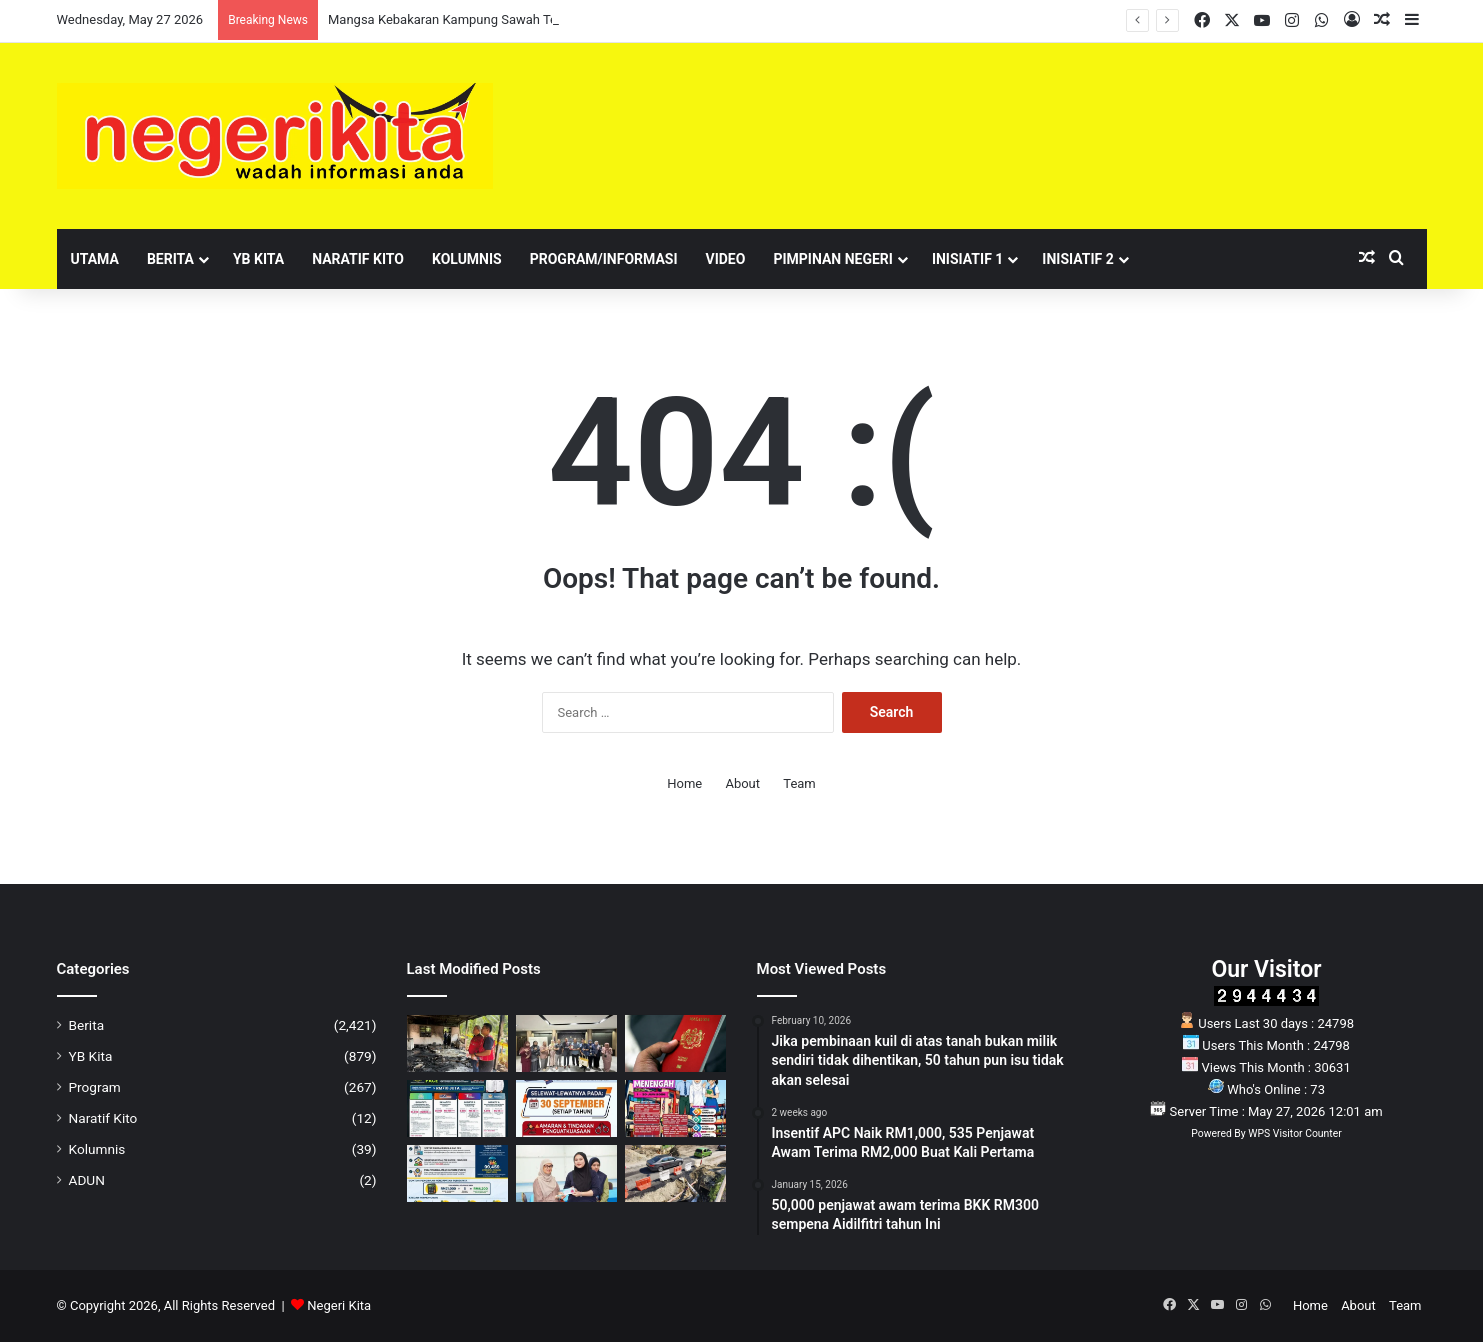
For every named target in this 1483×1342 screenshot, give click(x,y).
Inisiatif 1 (967, 259)
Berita (170, 259)
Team (799, 783)
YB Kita (258, 259)
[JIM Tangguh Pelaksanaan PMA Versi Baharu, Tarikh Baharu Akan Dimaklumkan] (675, 1043)
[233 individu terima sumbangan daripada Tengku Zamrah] (566, 1173)
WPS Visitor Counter (1294, 1133)
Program (95, 1087)
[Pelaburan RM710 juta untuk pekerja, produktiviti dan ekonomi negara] (457, 1108)
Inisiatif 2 (1077, 259)
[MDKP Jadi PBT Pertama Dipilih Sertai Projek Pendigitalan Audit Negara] (566, 1043)
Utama (95, 259)
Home (684, 783)
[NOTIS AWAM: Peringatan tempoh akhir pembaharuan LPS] (566, 1108)
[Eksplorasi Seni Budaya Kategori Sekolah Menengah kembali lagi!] (675, 1108)
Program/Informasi (604, 259)
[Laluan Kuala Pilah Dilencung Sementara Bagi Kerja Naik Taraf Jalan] (675, 1173)
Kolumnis (467, 259)
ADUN (87, 1180)
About (742, 783)
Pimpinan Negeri (833, 259)
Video (726, 259)
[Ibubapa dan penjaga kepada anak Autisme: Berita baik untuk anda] (457, 1173)
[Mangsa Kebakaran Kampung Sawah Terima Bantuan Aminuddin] (457, 1043)
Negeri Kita (339, 1305)
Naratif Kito (358, 259)
